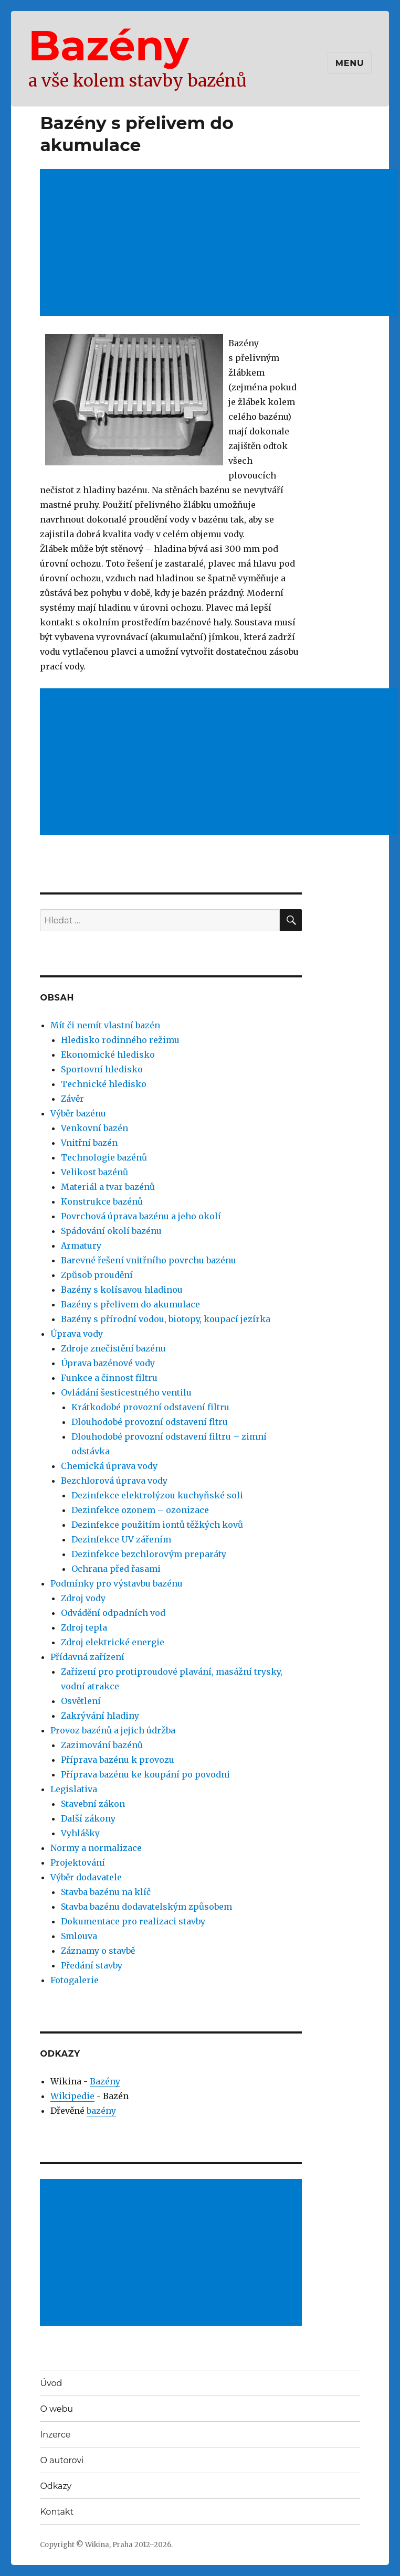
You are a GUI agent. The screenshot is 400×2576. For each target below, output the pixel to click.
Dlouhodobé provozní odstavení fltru (149, 1422)
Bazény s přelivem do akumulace (130, 1304)
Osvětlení (81, 1701)
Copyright (57, 2544)
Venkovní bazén (94, 1128)
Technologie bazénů (104, 1157)
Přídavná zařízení (87, 1657)
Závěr (72, 1098)
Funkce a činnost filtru (109, 1377)
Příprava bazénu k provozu (117, 1759)
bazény (101, 2110)
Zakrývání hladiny (100, 1715)
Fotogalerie (74, 1980)
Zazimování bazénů (102, 1745)
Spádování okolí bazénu (111, 1231)
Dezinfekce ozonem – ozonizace (140, 1510)
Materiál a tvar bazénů (108, 1186)
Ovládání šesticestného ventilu (126, 1392)
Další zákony (88, 1818)
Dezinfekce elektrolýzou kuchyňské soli (157, 1495)
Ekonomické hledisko (108, 1054)
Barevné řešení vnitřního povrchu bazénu (148, 1260)
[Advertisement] (172, 2253)
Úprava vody (76, 1333)
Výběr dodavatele (86, 1877)
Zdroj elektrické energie (112, 1642)
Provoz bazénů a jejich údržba (112, 1730)
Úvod (51, 2383)
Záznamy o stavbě (98, 1950)
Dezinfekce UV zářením (121, 1539)
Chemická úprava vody (109, 1466)
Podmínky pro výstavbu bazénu (116, 1583)
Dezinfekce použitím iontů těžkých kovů (157, 1524)
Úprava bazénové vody (108, 1363)
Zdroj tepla (84, 1627)
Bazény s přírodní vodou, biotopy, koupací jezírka (165, 1319)
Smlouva (79, 1936)
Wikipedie (72, 2096)
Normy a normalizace (96, 1848)
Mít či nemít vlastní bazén (105, 1025)
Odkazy (55, 2486)
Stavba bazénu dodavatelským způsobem (146, 1906)
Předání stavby (91, 1965)
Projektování (77, 1862)
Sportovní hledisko (102, 1069)
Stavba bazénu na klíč (106, 1892)
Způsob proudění (97, 1275)
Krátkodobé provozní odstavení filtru (150, 1407)
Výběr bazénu (78, 1113)
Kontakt (56, 2512)
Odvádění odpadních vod (113, 1613)
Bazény (108, 45)
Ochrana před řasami (116, 1568)
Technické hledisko (103, 1084)
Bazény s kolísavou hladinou (122, 1289)
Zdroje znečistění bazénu (113, 1348)
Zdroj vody (83, 1598)
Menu (349, 63)
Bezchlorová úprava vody (114, 1480)
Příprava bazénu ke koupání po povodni (145, 1774)
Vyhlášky (80, 1833)
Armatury (81, 1245)
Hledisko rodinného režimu (120, 1040)
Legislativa (73, 1789)
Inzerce (55, 2435)
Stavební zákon (93, 1803)
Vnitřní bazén (89, 1142)
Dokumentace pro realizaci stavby (133, 1921)
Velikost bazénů (94, 1172)
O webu (56, 2409)
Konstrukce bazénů (102, 1201)
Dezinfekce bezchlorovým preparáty (148, 1554)
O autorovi (61, 2460)
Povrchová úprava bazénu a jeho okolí (141, 1216)
